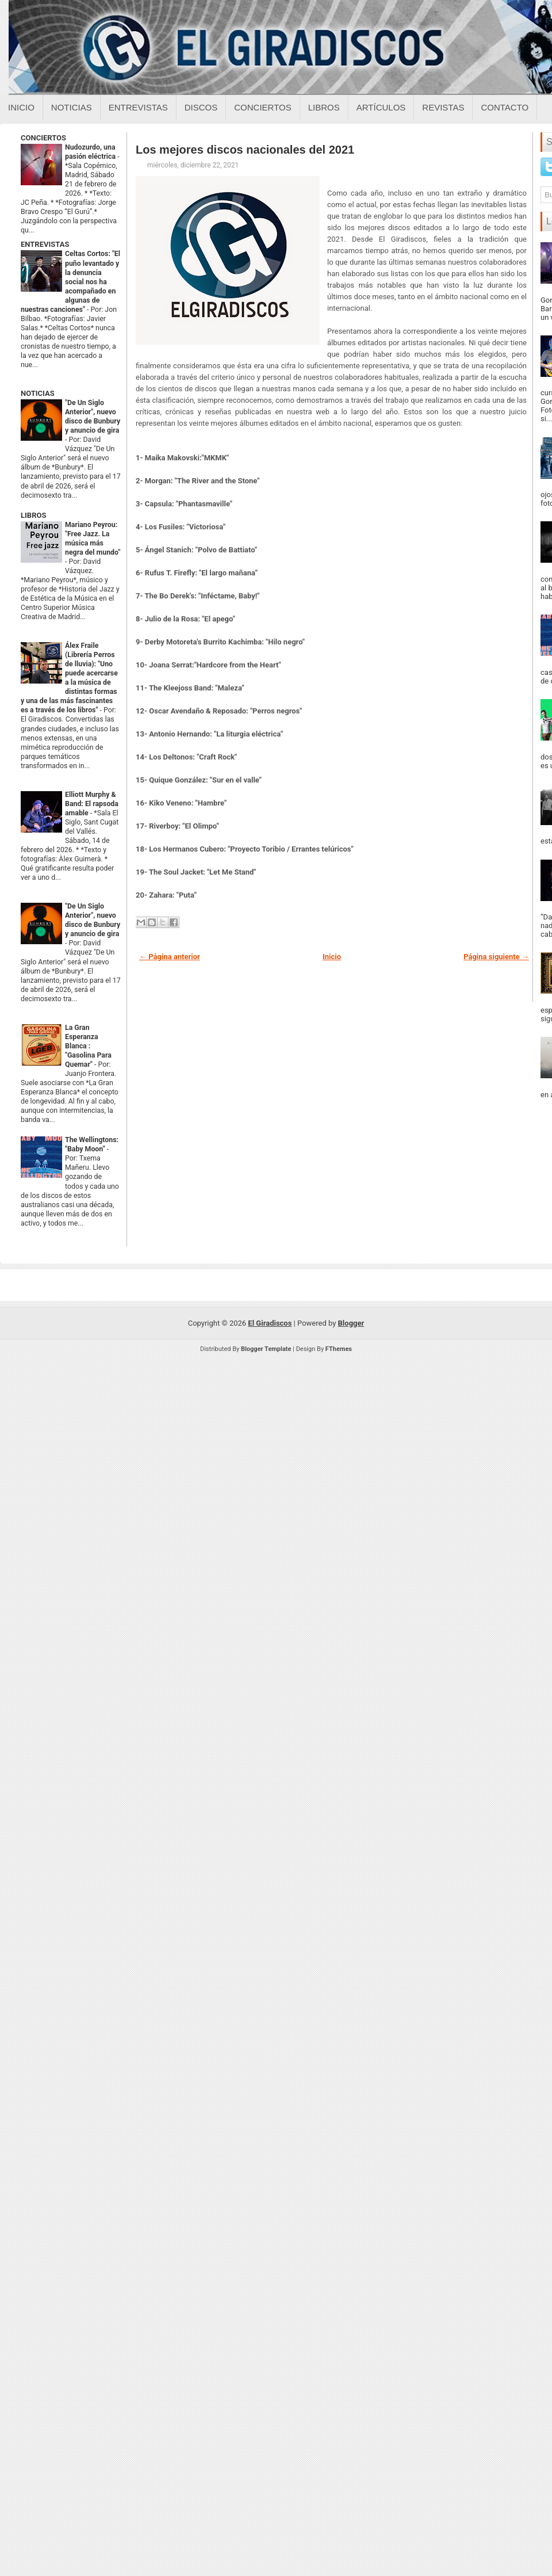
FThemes (338, 1349)
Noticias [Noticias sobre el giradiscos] (71, 107)
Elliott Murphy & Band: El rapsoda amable (91, 804)
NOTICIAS (38, 393)
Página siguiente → (496, 956)
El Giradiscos (270, 1323)
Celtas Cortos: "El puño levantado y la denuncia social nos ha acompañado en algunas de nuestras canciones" (70, 281)
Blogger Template (266, 1349)
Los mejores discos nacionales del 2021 (245, 149)
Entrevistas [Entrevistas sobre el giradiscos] (138, 107)
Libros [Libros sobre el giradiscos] (324, 107)
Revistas (443, 107)
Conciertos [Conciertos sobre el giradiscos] (262, 107)
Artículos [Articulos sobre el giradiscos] (381, 107)
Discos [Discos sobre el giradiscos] (201, 107)
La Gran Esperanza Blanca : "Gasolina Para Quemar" (88, 1046)
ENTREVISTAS (45, 244)
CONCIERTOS (43, 137)
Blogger (351, 1323)
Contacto (504, 107)
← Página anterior (169, 956)
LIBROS (33, 515)
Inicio (21, 107)
